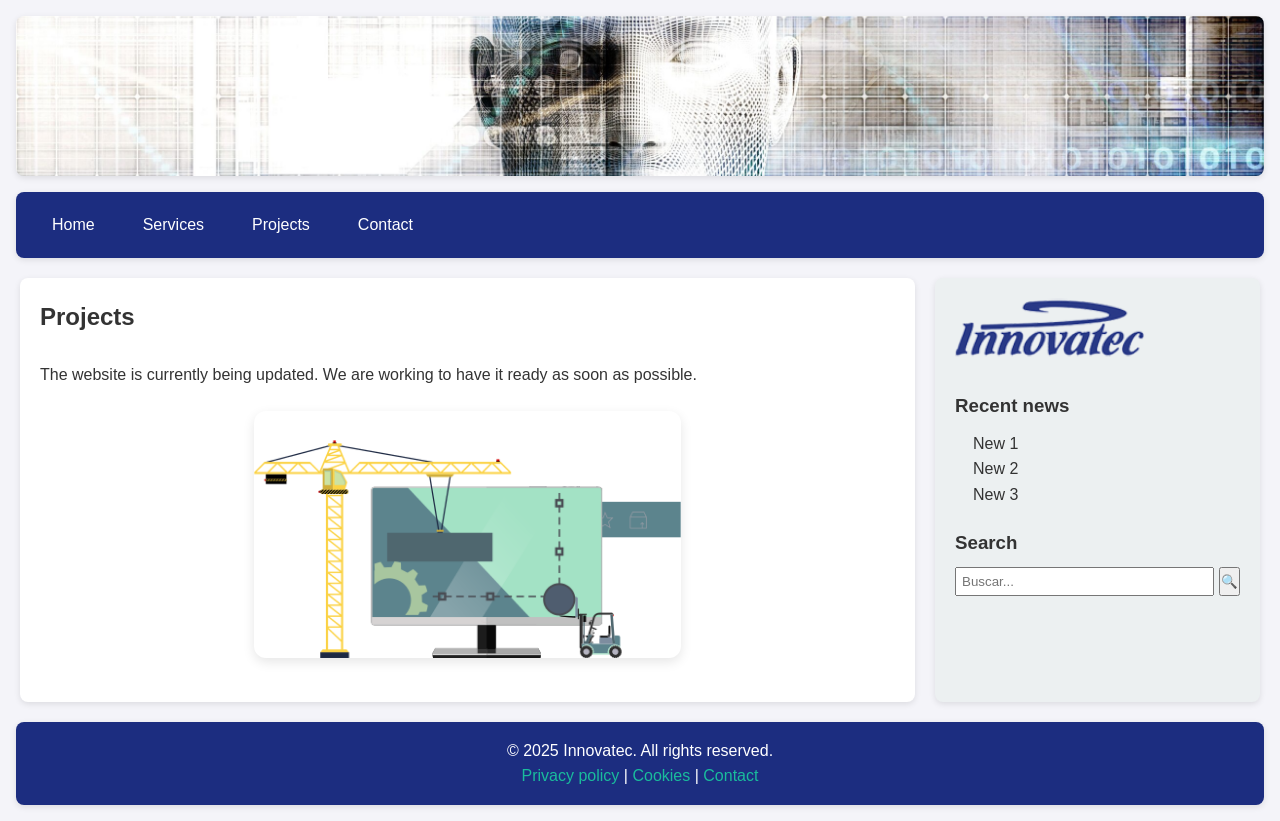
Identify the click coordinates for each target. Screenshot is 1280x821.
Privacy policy (571, 775)
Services (173, 224)
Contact (385, 224)
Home (73, 224)
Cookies (661, 775)
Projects (281, 224)
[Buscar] (1084, 581)
